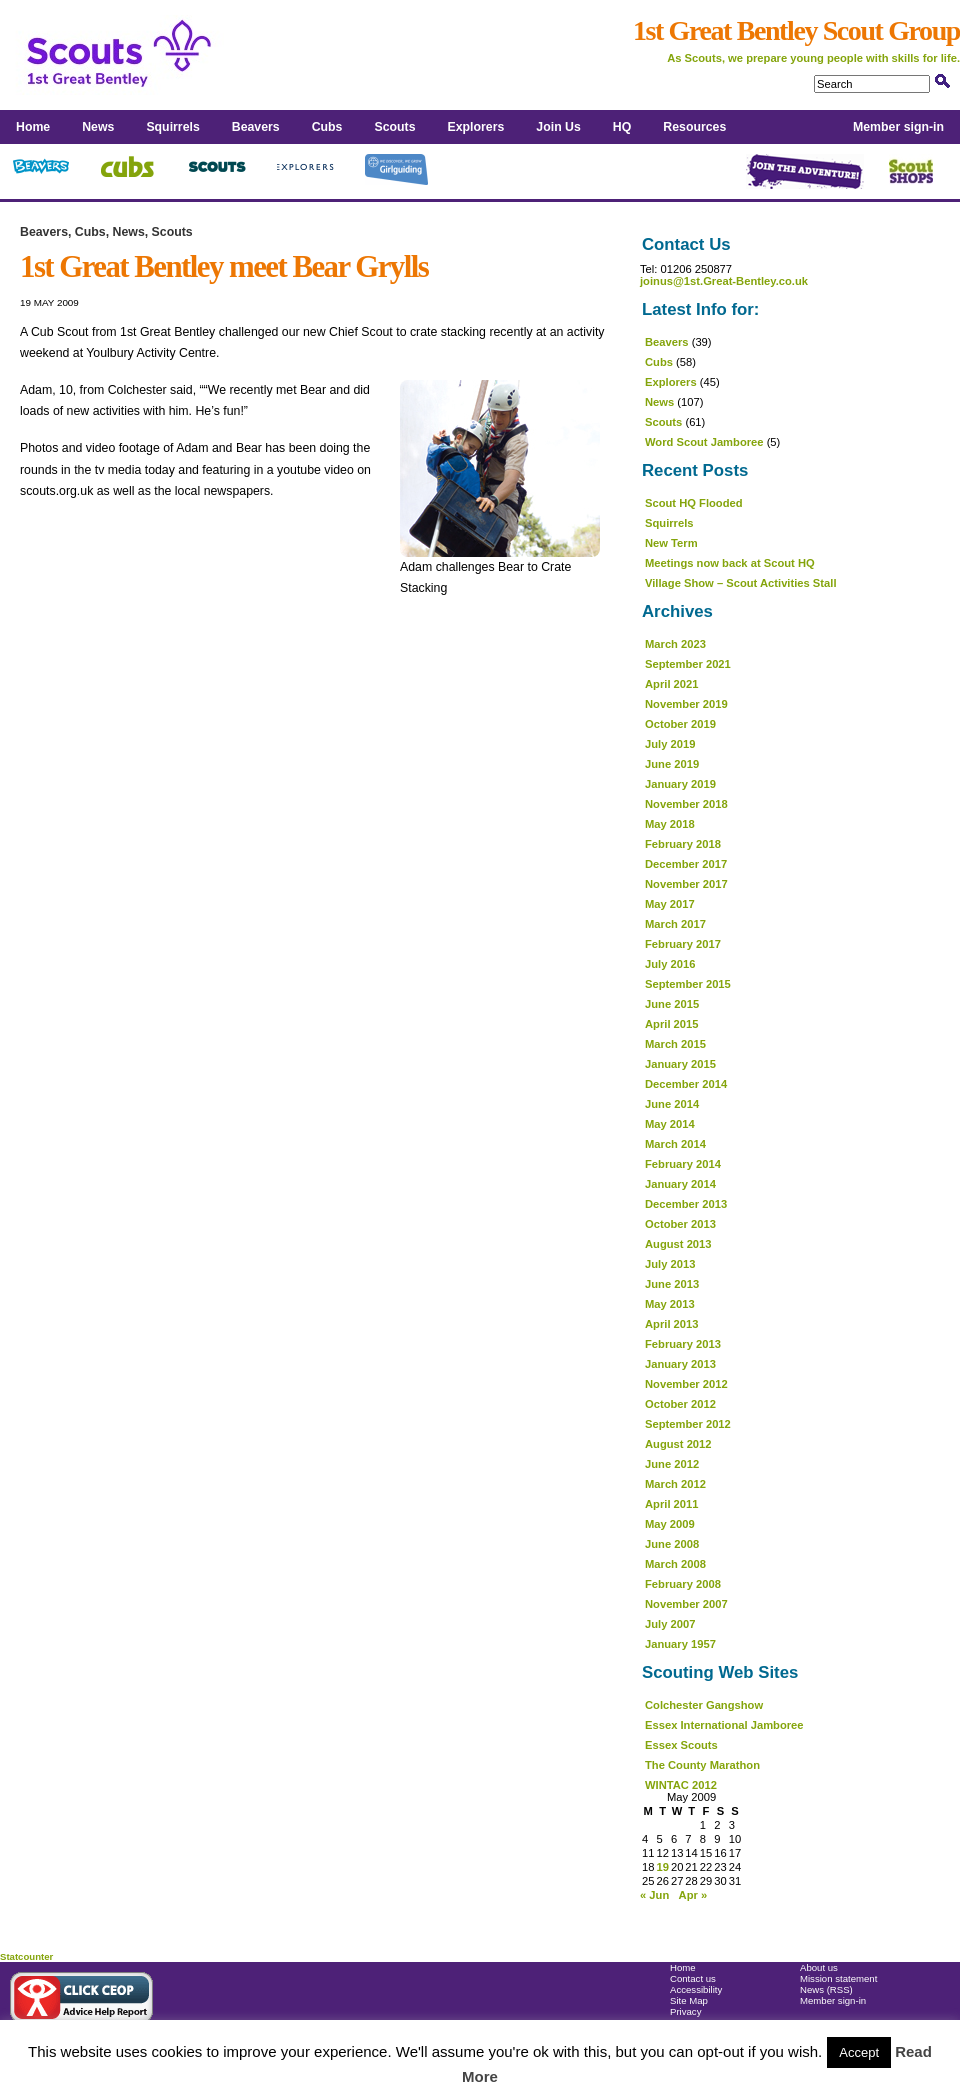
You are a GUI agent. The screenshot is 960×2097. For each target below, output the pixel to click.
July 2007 (670, 1624)
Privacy (685, 2011)
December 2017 (686, 864)
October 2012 (680, 1404)
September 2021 (688, 664)
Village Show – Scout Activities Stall (741, 583)
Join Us (558, 127)
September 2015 (688, 984)
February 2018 (683, 844)
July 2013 (670, 1264)
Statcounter (26, 1956)
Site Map (689, 2000)
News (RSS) (826, 1989)
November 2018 (686, 804)
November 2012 (686, 1384)
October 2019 (680, 724)
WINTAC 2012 (681, 1785)
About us (819, 1967)
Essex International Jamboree (724, 1725)
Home (33, 127)
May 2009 (670, 1524)
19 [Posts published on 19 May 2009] (662, 1867)
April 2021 (671, 684)
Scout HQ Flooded (694, 503)
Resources (694, 127)
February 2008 (683, 1584)
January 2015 (680, 1064)
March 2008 (675, 1564)
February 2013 (683, 1344)
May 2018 (670, 824)
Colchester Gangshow (704, 1705)
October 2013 (680, 1224)
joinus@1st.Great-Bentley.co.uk (724, 281)
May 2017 (670, 904)
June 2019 (672, 764)
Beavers (256, 127)
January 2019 (680, 784)
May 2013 (670, 1304)
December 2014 (686, 1084)
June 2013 (672, 1284)
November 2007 (686, 1604)
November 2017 (686, 884)
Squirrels (172, 127)
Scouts (394, 127)
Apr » (693, 1895)
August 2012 (678, 1444)
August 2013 (678, 1244)
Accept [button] (859, 2052)
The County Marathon (702, 1765)
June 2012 (672, 1464)
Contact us (693, 1978)
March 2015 (675, 1044)
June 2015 (672, 1004)
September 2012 (688, 1424)
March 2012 (675, 1484)
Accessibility (696, 1989)
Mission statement (838, 1978)
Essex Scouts (681, 1745)
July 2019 (670, 744)
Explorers (476, 127)
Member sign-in (898, 127)
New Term (671, 543)
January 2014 (680, 1184)
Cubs (327, 127)
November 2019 (686, 704)
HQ (622, 127)
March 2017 (675, 924)
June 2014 (672, 1104)
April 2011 (671, 1504)
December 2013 (686, 1204)
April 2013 (671, 1324)
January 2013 (680, 1364)
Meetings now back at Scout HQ (730, 563)
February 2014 (683, 1164)
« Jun (654, 1895)
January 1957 (680, 1644)
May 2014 (670, 1124)
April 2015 (671, 1024)
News (98, 127)
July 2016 (670, 964)
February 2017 (683, 944)
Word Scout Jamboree (704, 442)
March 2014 (675, 1144)
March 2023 (675, 644)
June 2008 (672, 1544)
